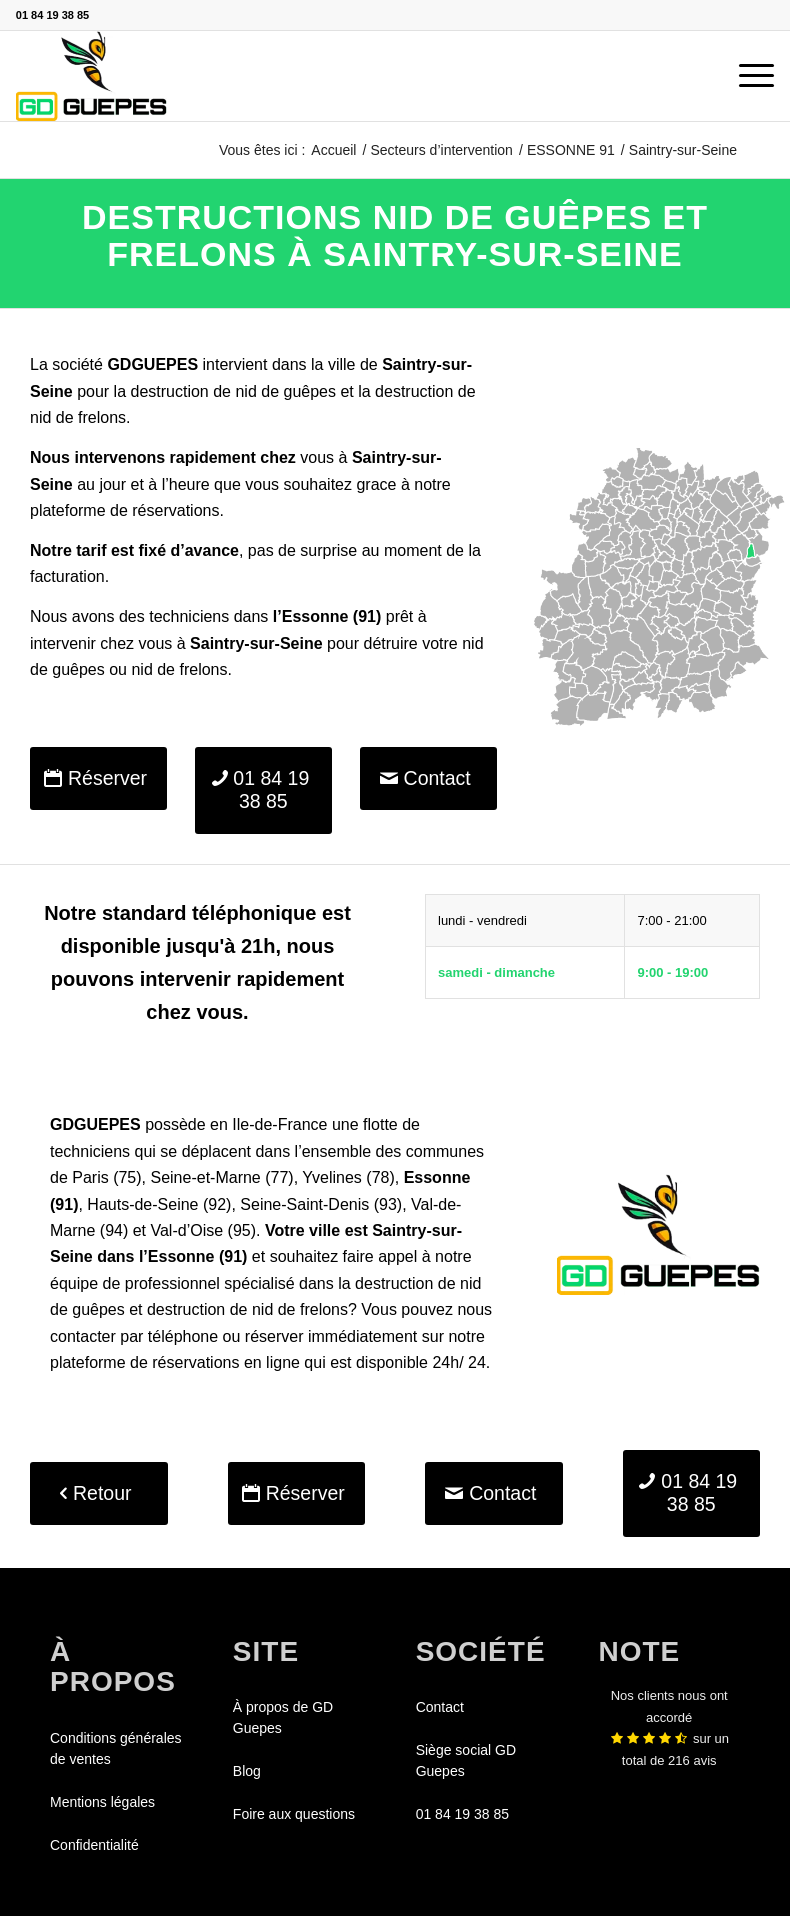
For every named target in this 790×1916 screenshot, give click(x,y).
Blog (247, 1771)
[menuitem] (746, 76)
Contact (440, 1707)
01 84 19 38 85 (52, 15)
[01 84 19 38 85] (263, 790)
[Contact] (428, 778)
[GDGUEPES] (91, 76)
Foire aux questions (294, 1814)
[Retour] (99, 1493)
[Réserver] (98, 778)
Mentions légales (102, 1802)
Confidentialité (94, 1845)
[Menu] (746, 76)
